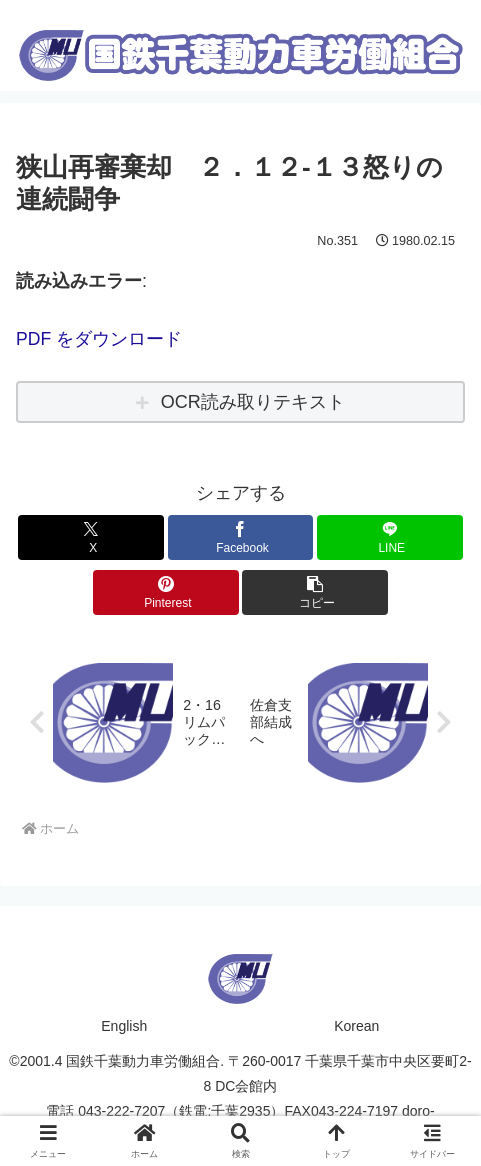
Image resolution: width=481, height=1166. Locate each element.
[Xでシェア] (91, 537)
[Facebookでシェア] (241, 537)
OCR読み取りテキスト (253, 401)
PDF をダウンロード (99, 339)
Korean (356, 1026)
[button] (315, 592)
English (124, 1026)
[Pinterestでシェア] (166, 592)
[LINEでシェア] (390, 537)
